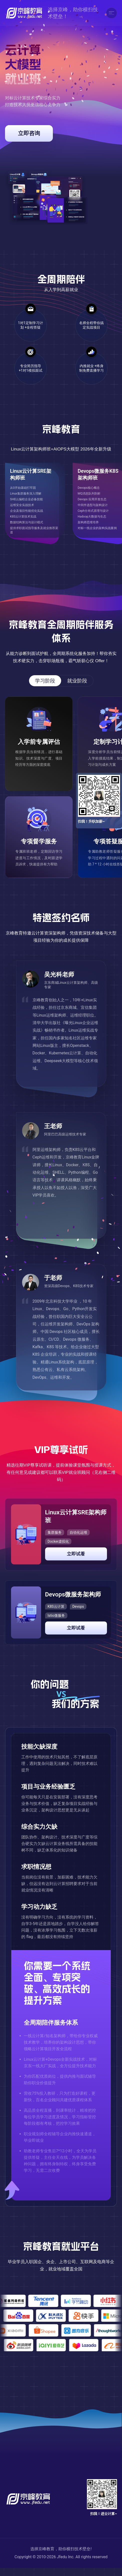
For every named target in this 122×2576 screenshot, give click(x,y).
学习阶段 (45, 680)
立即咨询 (29, 133)
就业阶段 (77, 680)
